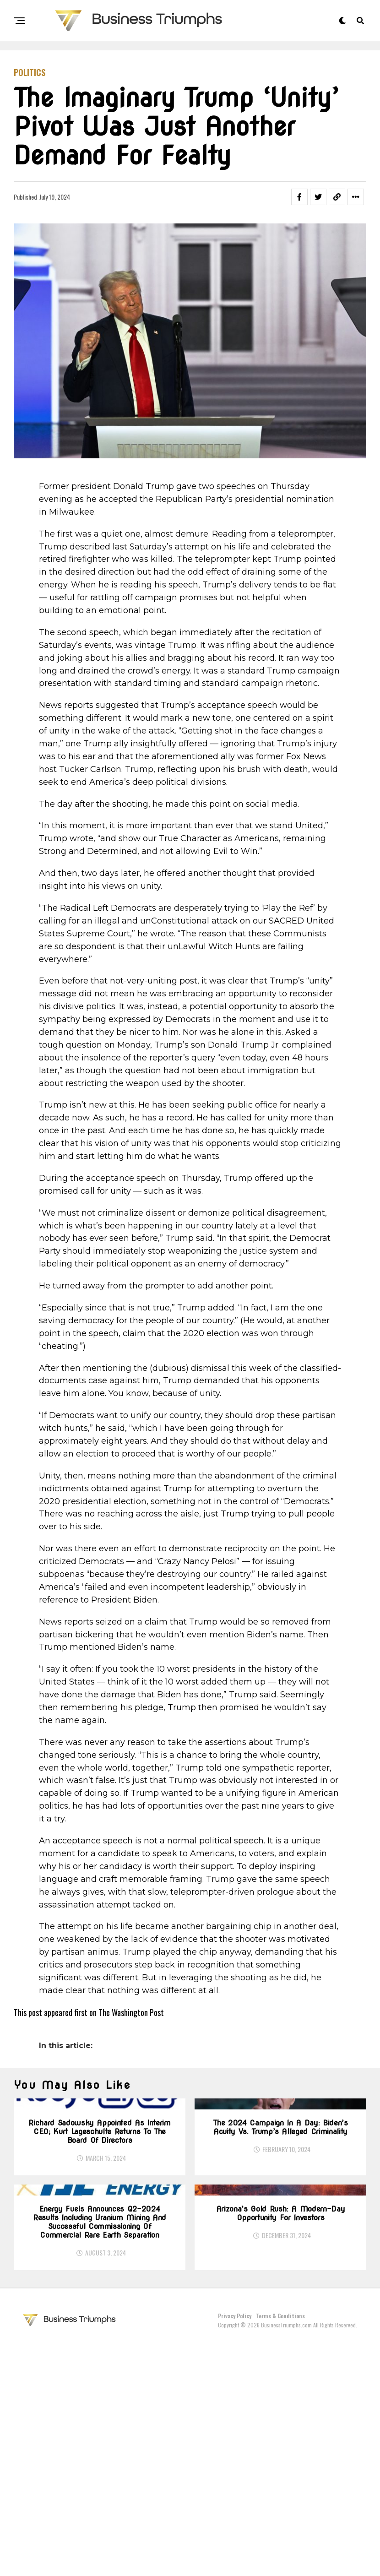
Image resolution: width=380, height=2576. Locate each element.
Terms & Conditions (280, 2550)
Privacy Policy (234, 2550)
